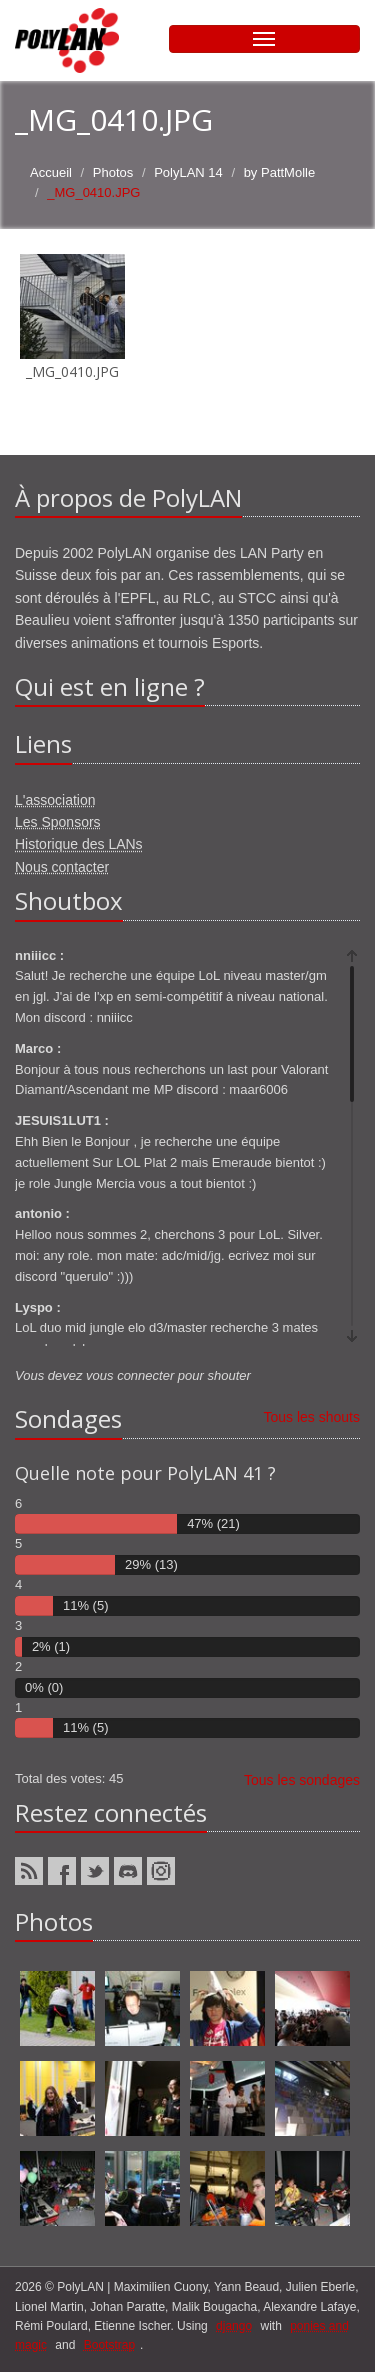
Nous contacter (62, 867)
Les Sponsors (58, 822)
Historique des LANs (79, 844)
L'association (55, 800)
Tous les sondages (302, 1780)
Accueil (51, 172)
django (234, 2326)
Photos (113, 172)
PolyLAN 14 (188, 172)
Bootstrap (109, 2345)
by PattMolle (280, 172)
